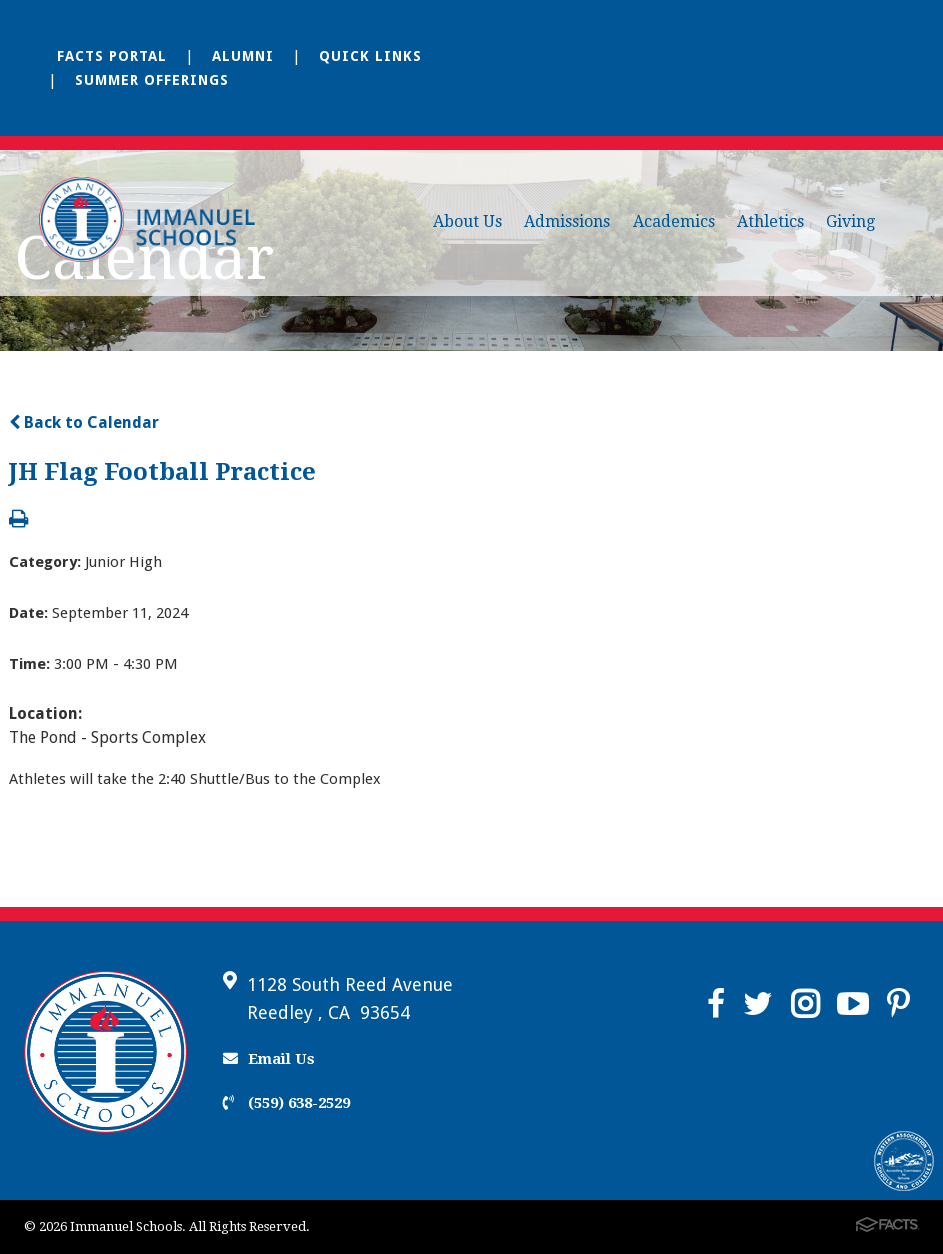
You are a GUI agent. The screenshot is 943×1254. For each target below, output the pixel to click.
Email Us (269, 1059)
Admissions (567, 221)
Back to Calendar (84, 422)
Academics (674, 221)
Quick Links (370, 56)
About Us (467, 221)
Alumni (243, 56)
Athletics (770, 221)
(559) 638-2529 (286, 1103)
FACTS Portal (112, 56)
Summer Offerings (152, 80)
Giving (850, 221)
